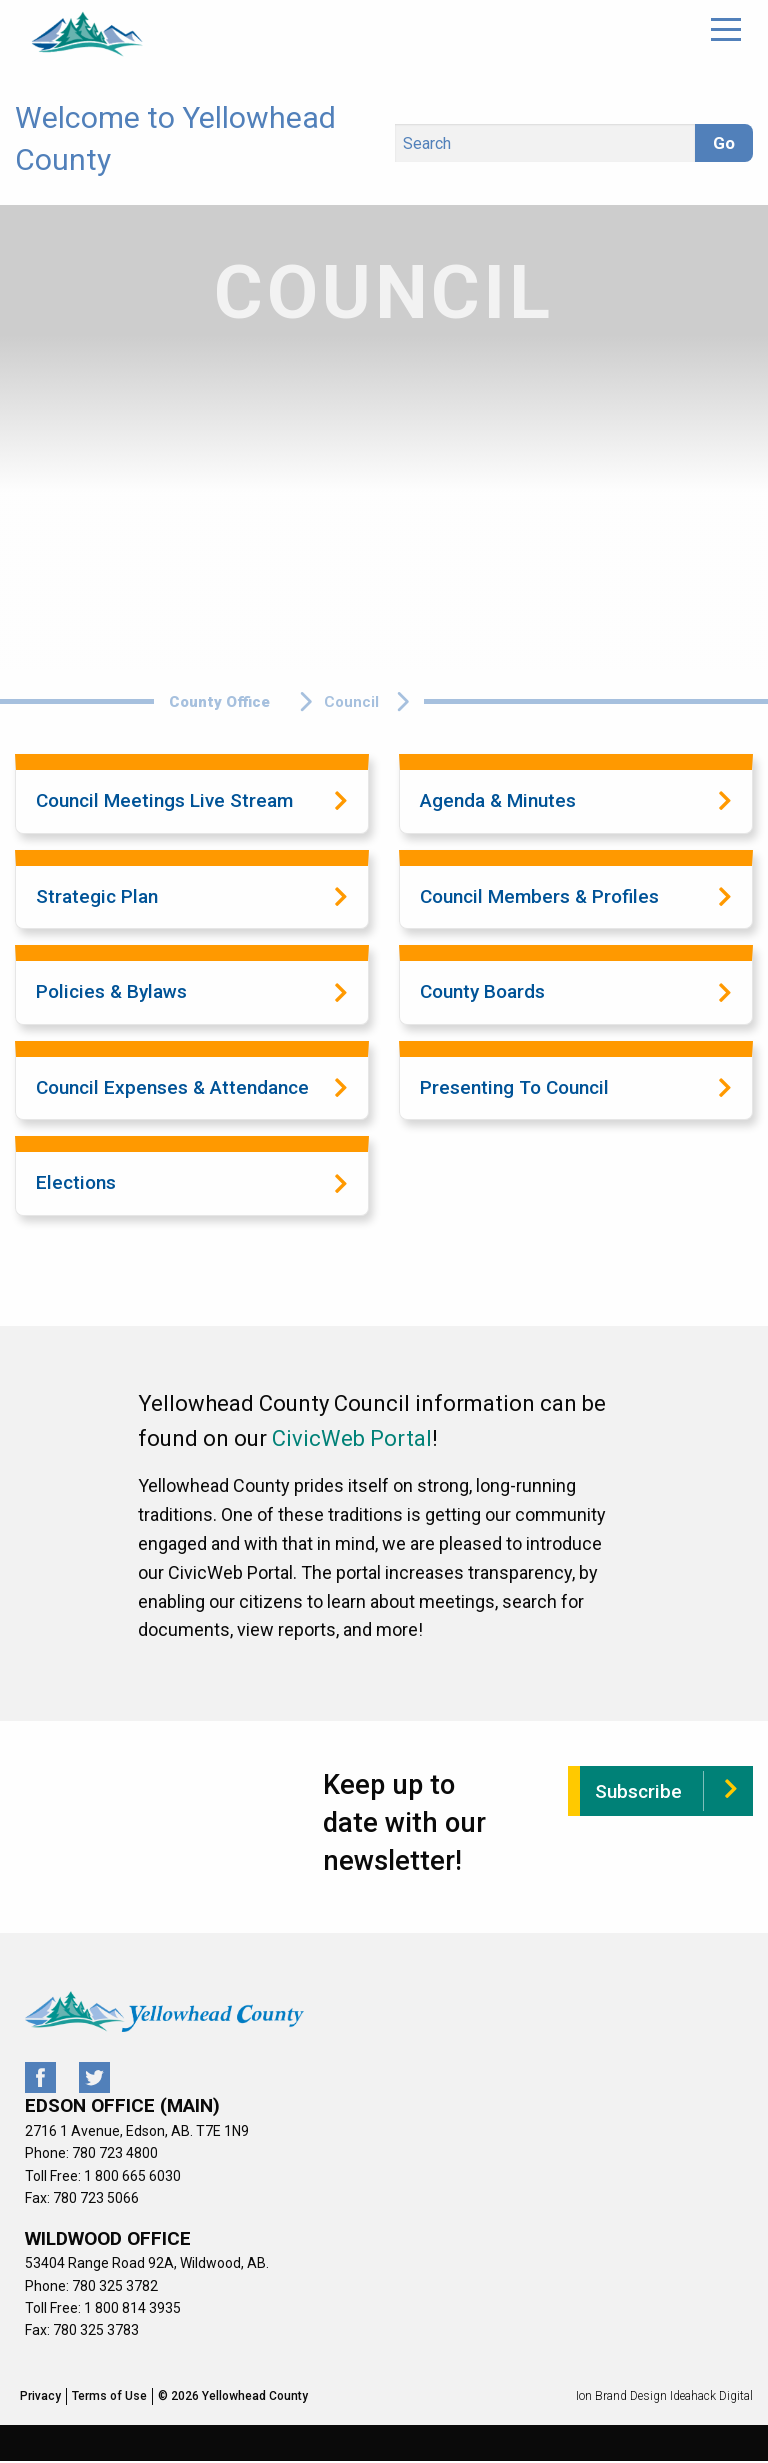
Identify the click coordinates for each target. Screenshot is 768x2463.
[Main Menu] (726, 33)
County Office (219, 702)
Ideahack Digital (711, 2398)
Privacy (40, 2398)
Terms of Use (109, 2398)
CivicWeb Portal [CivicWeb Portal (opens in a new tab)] (352, 1440)
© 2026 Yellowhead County (233, 2398)
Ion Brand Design (621, 2398)
